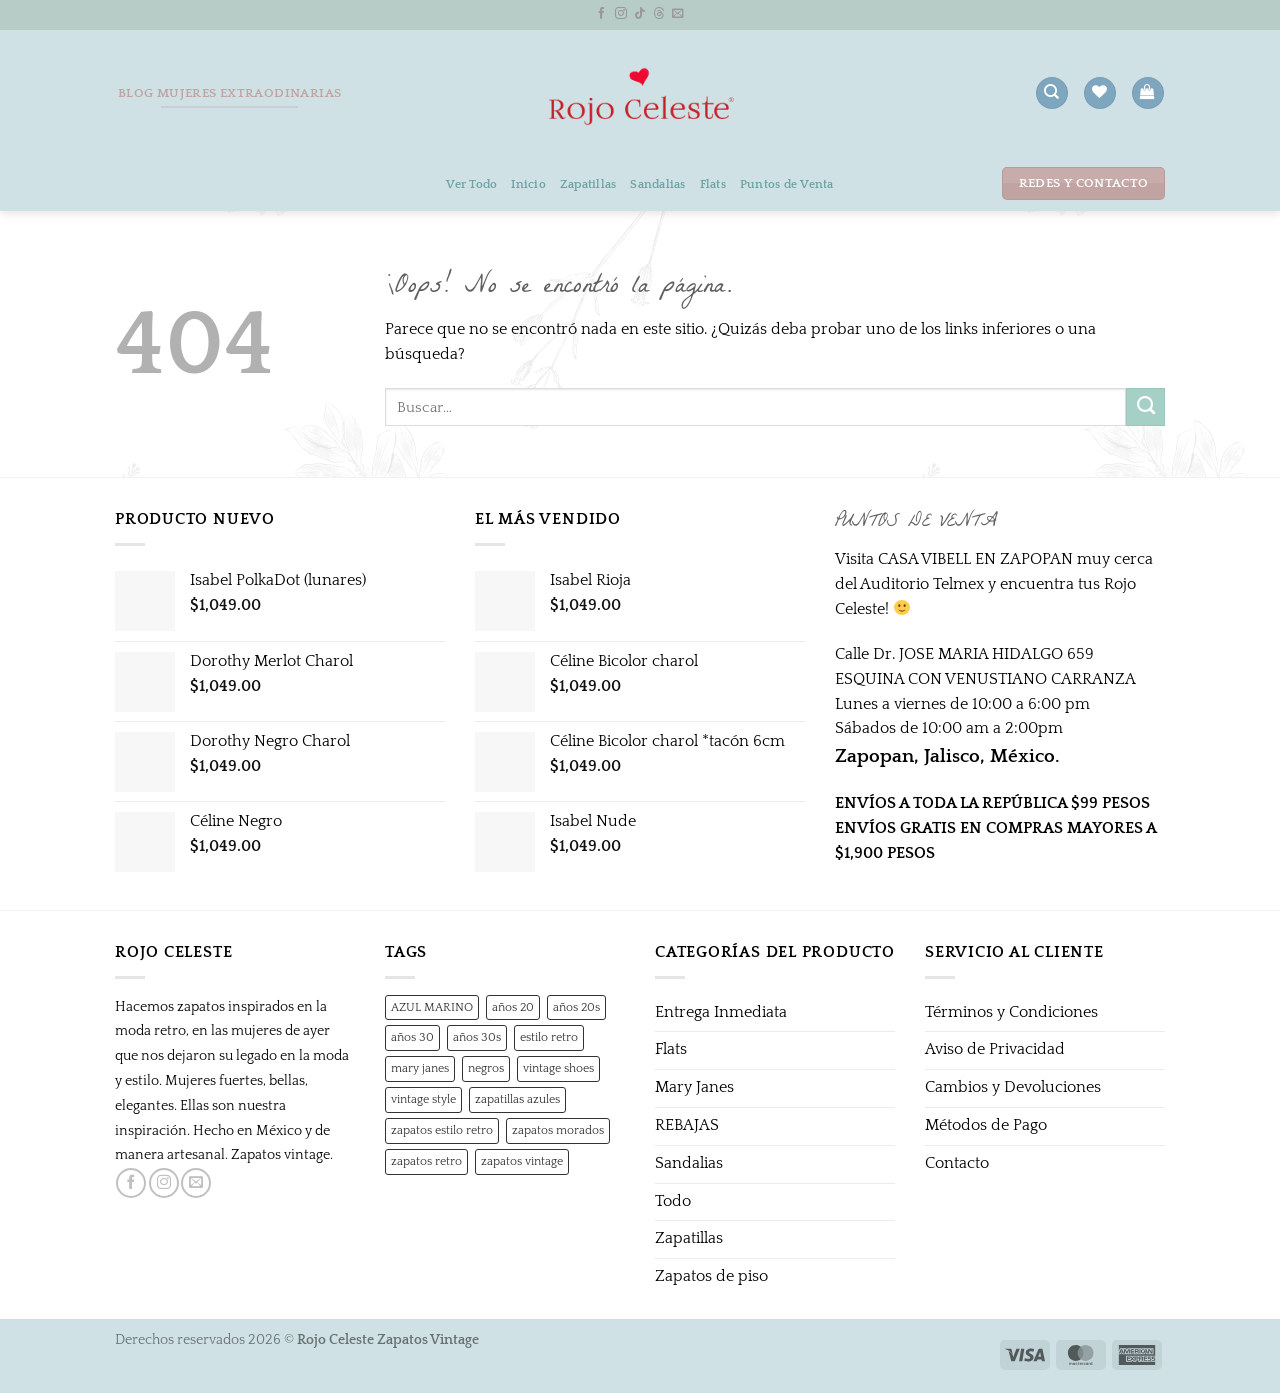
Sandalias (657, 184)
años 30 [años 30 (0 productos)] (412, 1037)
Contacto (957, 1163)
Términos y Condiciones (1011, 1012)
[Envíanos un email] (678, 13)
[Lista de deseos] (1099, 93)
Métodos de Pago (986, 1125)
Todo (673, 1201)
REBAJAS (687, 1125)
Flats (713, 184)
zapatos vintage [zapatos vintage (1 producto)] (522, 1161)
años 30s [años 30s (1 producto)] (477, 1037)
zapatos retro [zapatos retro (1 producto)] (426, 1161)
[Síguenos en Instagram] (621, 13)
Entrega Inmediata (721, 1012)
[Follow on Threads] (659, 13)
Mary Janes (694, 1087)
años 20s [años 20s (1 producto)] (576, 1007)
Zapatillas (588, 184)
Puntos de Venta (787, 184)
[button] (1147, 93)
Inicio (528, 184)
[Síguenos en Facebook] (602, 13)
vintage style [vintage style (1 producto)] (423, 1099)
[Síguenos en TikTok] (640, 13)
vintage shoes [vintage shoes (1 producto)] (558, 1068)
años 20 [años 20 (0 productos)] (513, 1007)
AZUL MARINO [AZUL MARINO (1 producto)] (432, 1007)
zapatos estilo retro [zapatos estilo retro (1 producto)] (442, 1130)
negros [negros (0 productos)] (486, 1068)
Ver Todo (471, 184)
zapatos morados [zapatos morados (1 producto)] (558, 1130)
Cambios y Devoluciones (1013, 1087)
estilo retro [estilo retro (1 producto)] (549, 1037)
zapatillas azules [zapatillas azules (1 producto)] (517, 1099)
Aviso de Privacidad (995, 1049)
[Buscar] (1051, 93)
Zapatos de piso (711, 1276)
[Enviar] (1145, 407)
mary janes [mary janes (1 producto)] (420, 1068)
